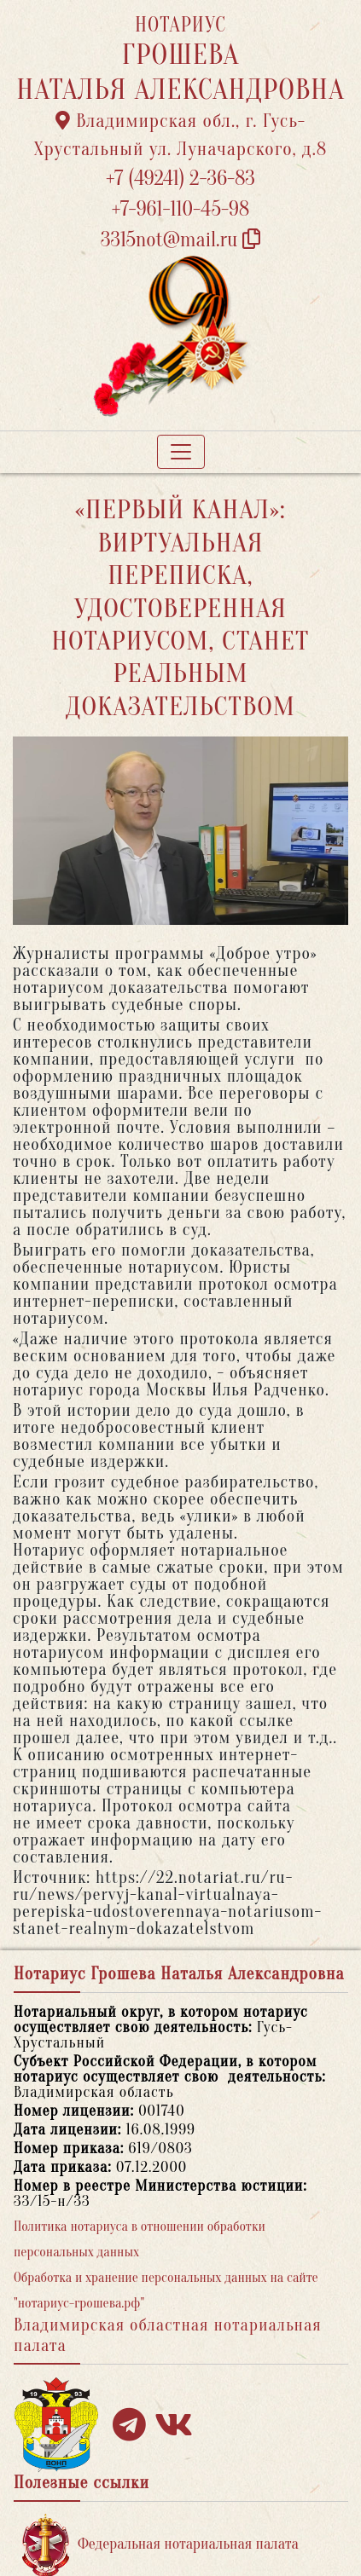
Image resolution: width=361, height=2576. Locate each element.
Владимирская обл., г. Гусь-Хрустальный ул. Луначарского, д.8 (180, 135)
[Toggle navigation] (181, 452)
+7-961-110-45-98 (180, 209)
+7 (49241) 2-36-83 (180, 178)
